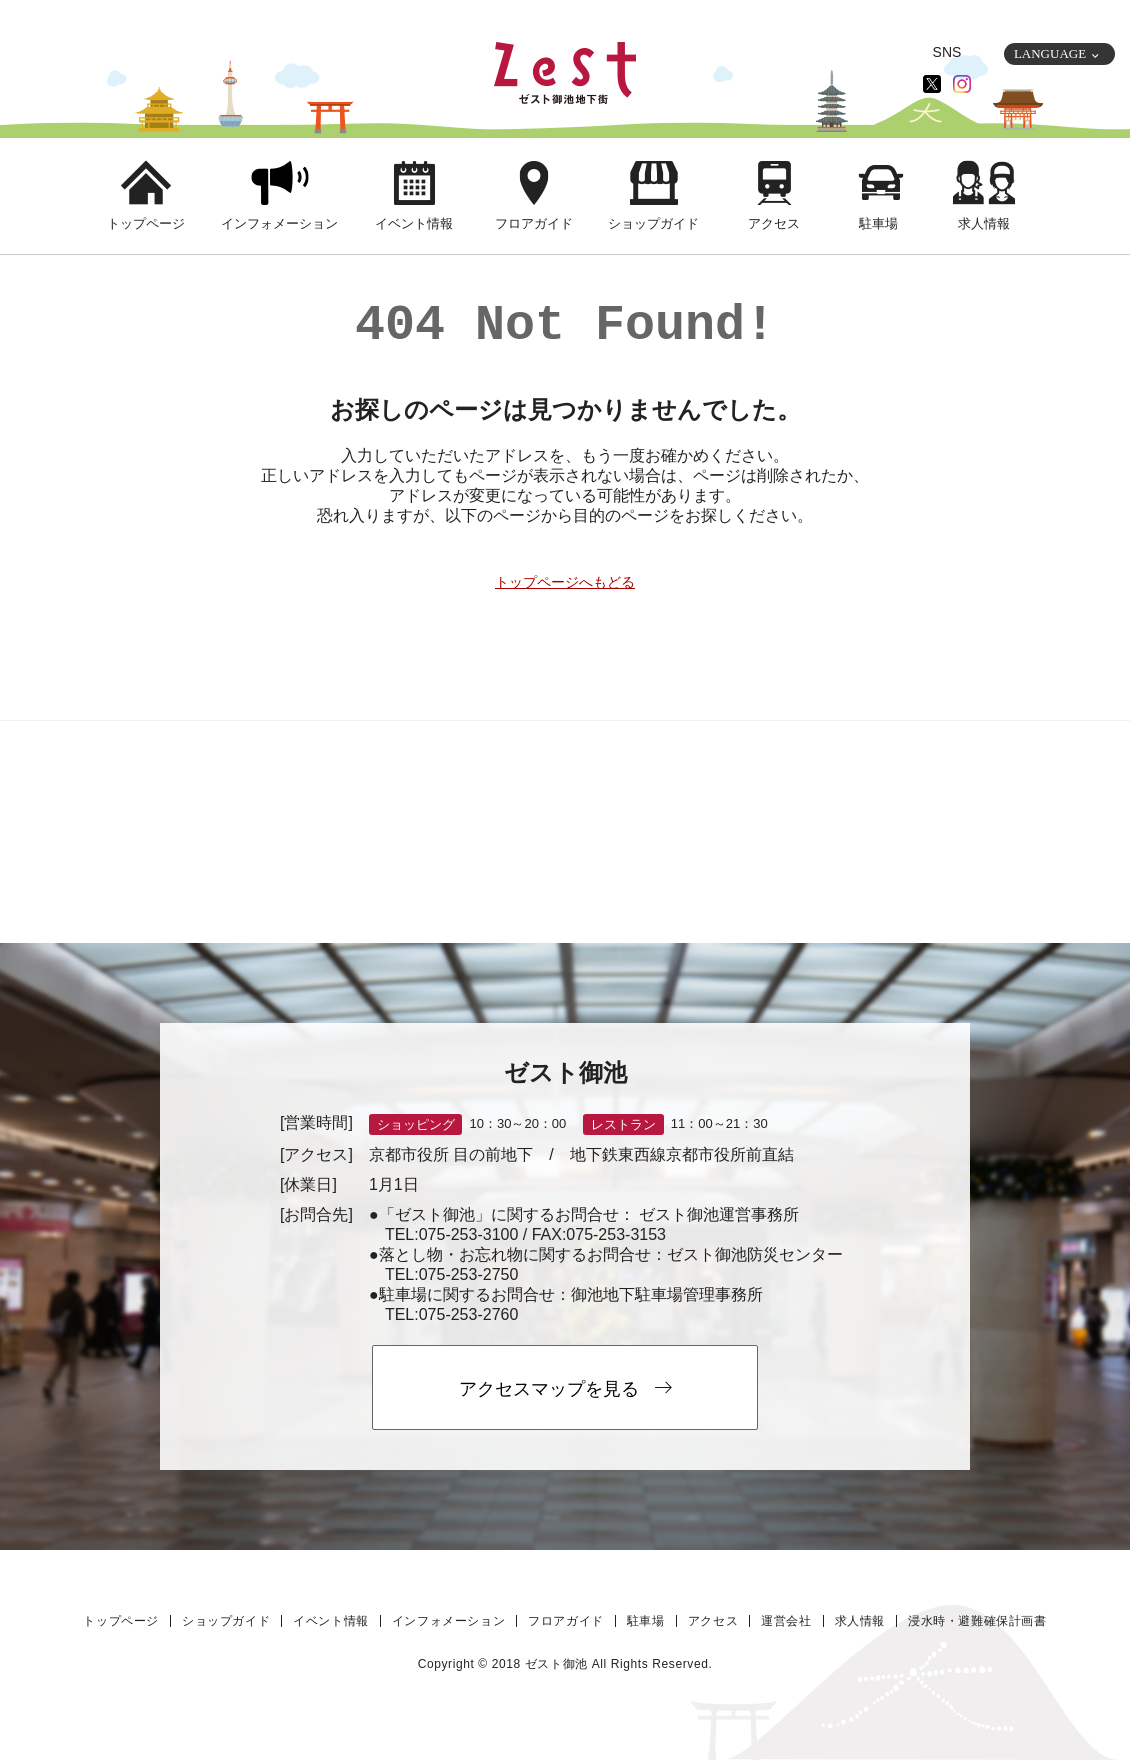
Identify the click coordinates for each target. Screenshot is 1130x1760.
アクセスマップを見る (565, 1388)
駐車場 (878, 223)
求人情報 (984, 223)
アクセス (774, 223)
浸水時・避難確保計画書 (977, 1621)
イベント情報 (414, 223)
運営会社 (786, 1621)
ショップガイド (653, 223)
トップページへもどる (565, 582)
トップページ (146, 223)
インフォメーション (279, 223)
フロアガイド (534, 223)
